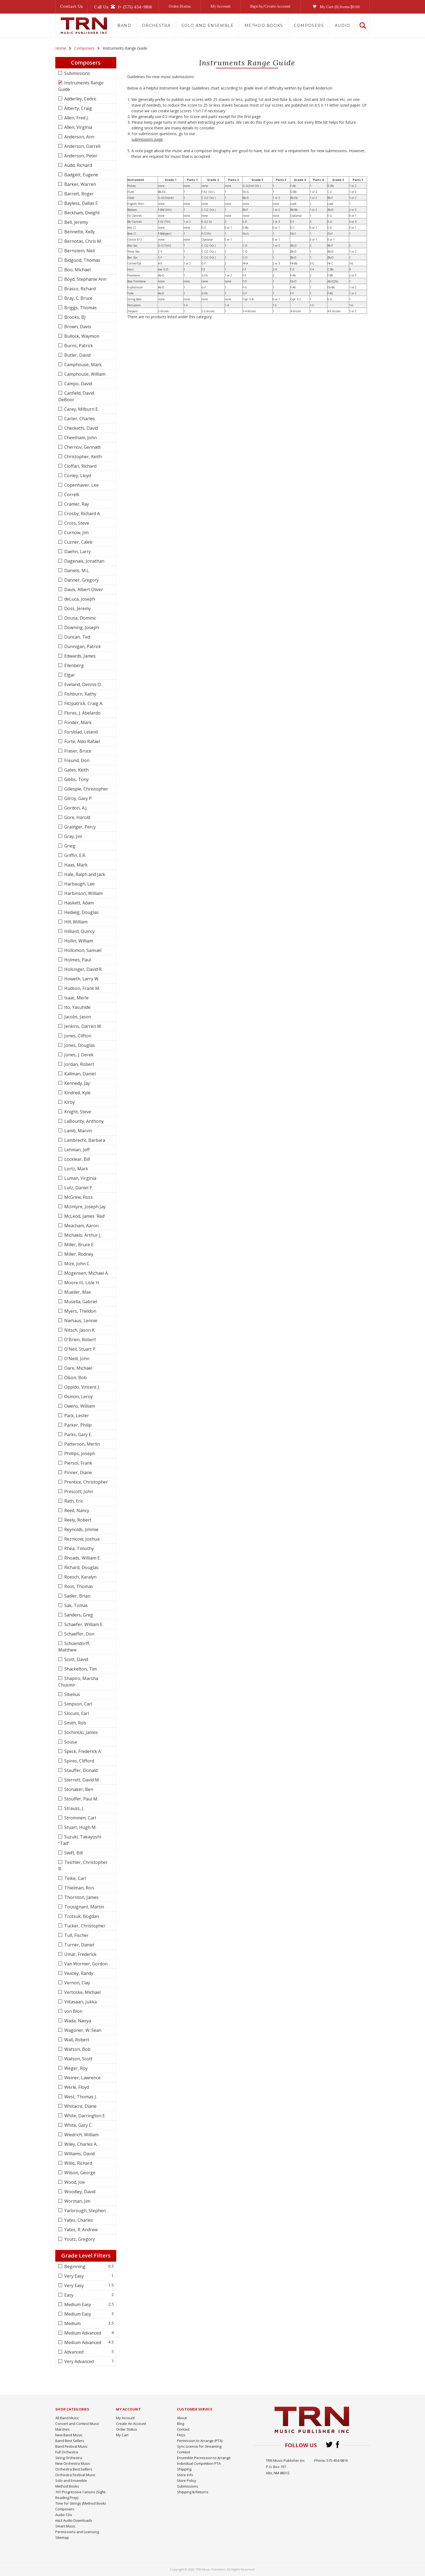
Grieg (69, 846)
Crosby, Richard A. (82, 514)
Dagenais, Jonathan (83, 561)
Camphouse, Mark (82, 365)
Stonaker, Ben (78, 1789)
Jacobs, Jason (77, 1017)
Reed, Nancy (76, 1510)
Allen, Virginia (77, 127)
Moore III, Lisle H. (81, 1283)
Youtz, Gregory (79, 2239)
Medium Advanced (82, 2333)
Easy (68, 2295)
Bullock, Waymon (81, 336)
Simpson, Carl (77, 1704)
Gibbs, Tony (76, 779)
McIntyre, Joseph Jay (84, 1207)
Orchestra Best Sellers (73, 2469)
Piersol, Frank (77, 1463)
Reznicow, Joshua (81, 1539)
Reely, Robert (77, 1520)
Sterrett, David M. (81, 1780)
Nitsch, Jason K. (79, 1330)
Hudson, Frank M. (81, 988)
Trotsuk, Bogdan (81, 1916)
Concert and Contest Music (77, 2423)
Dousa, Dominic (79, 618)
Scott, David (75, 1659)
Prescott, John (78, 1491)
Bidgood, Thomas (81, 260)
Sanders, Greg (78, 1615)
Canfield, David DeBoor (76, 396)
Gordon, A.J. (75, 808)
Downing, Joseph (81, 627)
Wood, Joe (74, 2182)
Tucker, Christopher (84, 1926)
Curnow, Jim (76, 532)
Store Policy (186, 2480)
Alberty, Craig (77, 108)
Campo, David (77, 384)
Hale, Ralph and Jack (84, 874)
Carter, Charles (79, 419)
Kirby (69, 1102)
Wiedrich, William (81, 2135)
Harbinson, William (83, 893)
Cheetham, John (80, 438)
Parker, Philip (77, 1425)
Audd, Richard (77, 165)
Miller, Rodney (78, 1254)
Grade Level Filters (86, 2255)
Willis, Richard (77, 2163)
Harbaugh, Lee (79, 884)
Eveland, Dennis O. (82, 684)
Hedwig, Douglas (81, 912)
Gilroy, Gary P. (77, 798)
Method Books (263, 25)
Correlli (71, 495)
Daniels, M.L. (76, 570)
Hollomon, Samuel (82, 950)
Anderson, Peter (80, 156)
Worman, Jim (76, 2201)
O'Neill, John (76, 1359)
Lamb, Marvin (77, 1131)
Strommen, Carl (79, 1818)
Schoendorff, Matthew (74, 1646)
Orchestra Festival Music (75, 2474)
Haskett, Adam (78, 903)
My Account (221, 6)
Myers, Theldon (79, 1311)
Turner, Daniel (78, 1945)
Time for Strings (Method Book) (80, 2503)
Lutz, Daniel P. (78, 1188)
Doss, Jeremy (77, 608)
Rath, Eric (73, 1501)
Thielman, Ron (78, 1888)
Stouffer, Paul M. (80, 1799)
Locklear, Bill (76, 1159)
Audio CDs (63, 2514)
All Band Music (67, 2417)
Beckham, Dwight (81, 213)
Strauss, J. (73, 1808)
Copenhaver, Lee (81, 485)
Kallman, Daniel (79, 1074)
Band (124, 25)
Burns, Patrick (78, 346)
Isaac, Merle (76, 998)
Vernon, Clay (76, 1983)
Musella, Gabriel (80, 1302)
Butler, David (77, 355)
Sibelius (71, 1694)
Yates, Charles (78, 2220)
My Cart (122, 2434)
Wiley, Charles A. (80, 2144)
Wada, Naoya (77, 2021)
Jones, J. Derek (78, 1055)
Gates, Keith (76, 770)
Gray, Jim (72, 836)
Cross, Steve (76, 523)
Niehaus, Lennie (80, 1321)
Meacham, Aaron (81, 1226)
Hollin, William (78, 941)
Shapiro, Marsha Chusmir (78, 1681)
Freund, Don (76, 760)
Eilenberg (73, 665)
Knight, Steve (77, 1112)
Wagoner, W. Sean (82, 2030)
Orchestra (156, 25)
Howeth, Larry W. (81, 979)
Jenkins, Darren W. (82, 1026)
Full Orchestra (66, 2452)
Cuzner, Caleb (77, 542)
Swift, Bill (73, 1853)
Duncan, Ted (76, 637)
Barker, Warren (79, 184)
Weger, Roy (75, 2068)
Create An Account (131, 2423)
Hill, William (75, 922)
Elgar (69, 675)
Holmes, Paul (77, 960)
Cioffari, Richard (79, 466)
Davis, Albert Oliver (83, 589)
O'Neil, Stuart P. (79, 1349)
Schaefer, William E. (83, 1624)
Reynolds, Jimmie (80, 1529)
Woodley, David (79, 2192)
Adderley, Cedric (79, 99)
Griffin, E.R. (74, 855)
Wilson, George (79, 2173)
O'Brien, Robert (79, 1340)
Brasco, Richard (79, 289)
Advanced (73, 2352)
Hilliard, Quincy (79, 931)
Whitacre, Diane (79, 2106)
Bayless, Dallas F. (80, 203)
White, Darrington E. (84, 2116)
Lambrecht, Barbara (84, 1140)
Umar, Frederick (79, 1954)
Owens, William (79, 1406)
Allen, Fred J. (76, 118)
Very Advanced (78, 2361)
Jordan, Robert (78, 1064)
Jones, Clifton (77, 1036)
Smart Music (65, 2526)
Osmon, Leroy (78, 1396)
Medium (72, 2323)
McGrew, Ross (78, 1197)
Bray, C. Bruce (77, 298)
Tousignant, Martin (83, 1907)
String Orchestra (68, 2457)
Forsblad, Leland (80, 732)
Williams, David (79, 2154)
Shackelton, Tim (80, 1669)
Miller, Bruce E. (78, 1245)
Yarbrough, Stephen (84, 2211)
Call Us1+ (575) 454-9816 (123, 6)
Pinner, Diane (77, 1472)
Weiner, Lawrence (82, 2078)
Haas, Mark (75, 865)
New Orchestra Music (72, 2463)
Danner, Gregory (81, 580)
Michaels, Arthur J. (82, 1235)
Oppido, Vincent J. (81, 1387)
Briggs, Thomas (80, 308)
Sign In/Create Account (270, 6)
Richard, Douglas (81, 1567)
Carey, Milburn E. (81, 409)
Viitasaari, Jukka (80, 2002)
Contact (183, 2429)
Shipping (184, 2469)
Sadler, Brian (76, 1596)
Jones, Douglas (79, 1045)
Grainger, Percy (79, 827)
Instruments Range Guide (81, 86)
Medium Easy (77, 2304)
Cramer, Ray (76, 504)
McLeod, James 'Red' (84, 1216)
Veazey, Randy (78, 1973)
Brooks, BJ (74, 317)
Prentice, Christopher (85, 1482)
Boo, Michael (77, 270)
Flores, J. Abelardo (82, 713)
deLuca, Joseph (79, 599)
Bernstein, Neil (79, 251)
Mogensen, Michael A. (86, 1273)
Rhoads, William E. (82, 1558)
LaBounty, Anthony (83, 1121)
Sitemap (62, 2537)
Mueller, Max (77, 1292)
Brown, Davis (77, 327)
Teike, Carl (74, 1878)
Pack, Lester (76, 1415)
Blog (180, 2423)
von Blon (72, 2011)
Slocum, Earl (76, 1713)
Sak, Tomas (75, 1605)
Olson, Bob (75, 1378)
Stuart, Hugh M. (79, 1827)
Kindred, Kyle (77, 1093)
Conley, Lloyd (77, 476)
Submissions (76, 73)
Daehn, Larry (77, 551)
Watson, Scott (77, 2059)
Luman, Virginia (79, 1178)
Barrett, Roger (78, 194)
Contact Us (71, 6)
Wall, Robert (76, 2040)
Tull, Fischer (76, 1935)
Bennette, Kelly (79, 232)
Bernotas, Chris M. (82, 241)
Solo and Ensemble (207, 25)
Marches (62, 2429)
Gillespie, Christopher (85, 789)
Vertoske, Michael (82, 1992)
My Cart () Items (335, 6)
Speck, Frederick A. (82, 1751)
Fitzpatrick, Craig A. (83, 703)
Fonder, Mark (77, 722)
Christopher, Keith (82, 457)
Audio (342, 25)
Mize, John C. (76, 1264)
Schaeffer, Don (78, 1634)
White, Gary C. (77, 2125)
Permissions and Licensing (77, 2531)
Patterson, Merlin (81, 1444)
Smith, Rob (74, 1723)
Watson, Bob (77, 2049)
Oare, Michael (77, 1368)
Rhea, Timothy (78, 1548)
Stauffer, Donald (80, 1770)
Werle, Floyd (76, 2087)
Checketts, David (80, 428)
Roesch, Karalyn (79, 1577)
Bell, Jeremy (75, 222)
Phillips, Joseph (79, 1453)
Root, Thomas (78, 1586)
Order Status (180, 6)
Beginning (74, 2266)
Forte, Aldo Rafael (81, 741)
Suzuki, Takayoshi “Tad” (79, 1840)
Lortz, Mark (75, 1169)
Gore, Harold (76, 817)
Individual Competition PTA (199, 2463)
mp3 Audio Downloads (73, 2520)
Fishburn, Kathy (79, 694)
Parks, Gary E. (77, 1434)
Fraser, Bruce (77, 751)
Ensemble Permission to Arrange (204, 2457)
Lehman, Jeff (76, 1150)
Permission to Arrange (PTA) (200, 2440)
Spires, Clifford (78, 1761)
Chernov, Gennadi (82, 447)
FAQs (181, 2434)
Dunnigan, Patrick (82, 646)
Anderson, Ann (78, 137)
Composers (309, 25)
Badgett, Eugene (80, 175)
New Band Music (68, 2434)
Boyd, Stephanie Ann (85, 279)
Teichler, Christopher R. (83, 1865)
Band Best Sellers (69, 2440)
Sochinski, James (80, 1732)
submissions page (147, 139)
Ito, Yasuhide (77, 1007)
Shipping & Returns (192, 2491)
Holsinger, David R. (82, 969)
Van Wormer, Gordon (85, 1964)
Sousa (70, 1742)
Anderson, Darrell (81, 146)
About (182, 2417)
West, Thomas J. (80, 2097)
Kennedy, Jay (76, 1083)
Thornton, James (81, 1897)
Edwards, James (79, 656)
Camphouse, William (84, 374)
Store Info (185, 2474)
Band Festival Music (71, 2446)
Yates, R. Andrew (80, 2230)
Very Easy (73, 2276)
